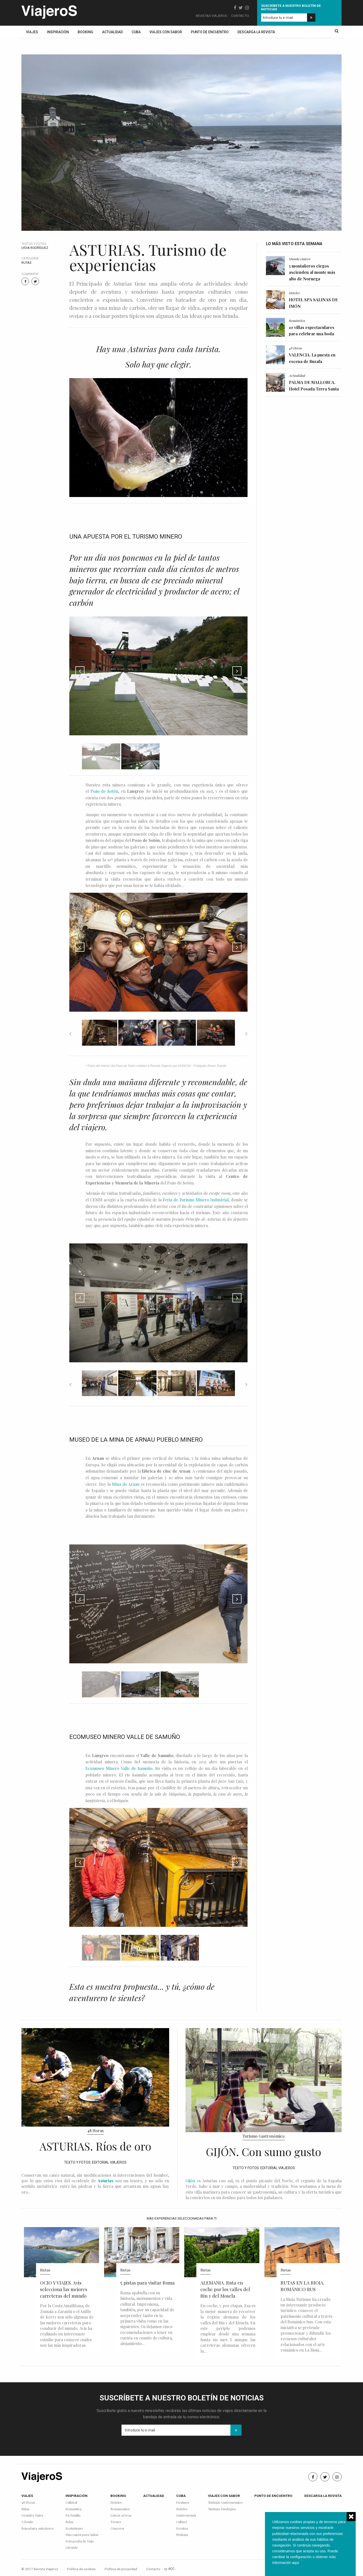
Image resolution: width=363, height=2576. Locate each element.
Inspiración (58, 32)
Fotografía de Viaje (80, 2541)
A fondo (27, 2522)
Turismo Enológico (222, 2509)
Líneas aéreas (120, 2515)
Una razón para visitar (82, 2534)
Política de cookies (81, 2569)
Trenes (115, 2522)
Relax (70, 2522)
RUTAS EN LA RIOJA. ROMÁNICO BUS (302, 2286)
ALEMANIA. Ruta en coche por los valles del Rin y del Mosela (225, 2289)
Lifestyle (72, 2547)
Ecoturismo (74, 2528)
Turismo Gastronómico (264, 2136)
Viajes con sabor (165, 32)
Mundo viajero (300, 258)
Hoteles (294, 292)
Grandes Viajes (32, 2515)
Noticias (182, 2534)
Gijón (190, 2180)
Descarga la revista (256, 32)
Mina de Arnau (125, 1484)
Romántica (297, 320)
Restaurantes (120, 2509)
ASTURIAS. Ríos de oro (95, 2146)
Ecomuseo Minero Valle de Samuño (119, 1768)
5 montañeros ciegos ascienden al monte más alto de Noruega (312, 272)
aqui (295, 2563)
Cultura (181, 2522)
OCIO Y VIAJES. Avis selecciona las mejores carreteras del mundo (63, 2289)
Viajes (32, 32)
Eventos (182, 2528)
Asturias (105, 2180)
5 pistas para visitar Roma (147, 2283)
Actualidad (112, 32)
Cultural (71, 2502)
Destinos (182, 2502)
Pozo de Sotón (104, 791)
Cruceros (117, 2528)
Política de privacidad (121, 2569)
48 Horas (295, 348)
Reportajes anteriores (37, 2528)
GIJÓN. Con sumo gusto (263, 2151)
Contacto (240, 16)
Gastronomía (186, 2515)
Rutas (26, 263)
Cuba (136, 32)
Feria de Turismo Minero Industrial (196, 1199)
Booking (85, 32)
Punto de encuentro (210, 32)
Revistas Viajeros (211, 16)
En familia (73, 2515)
